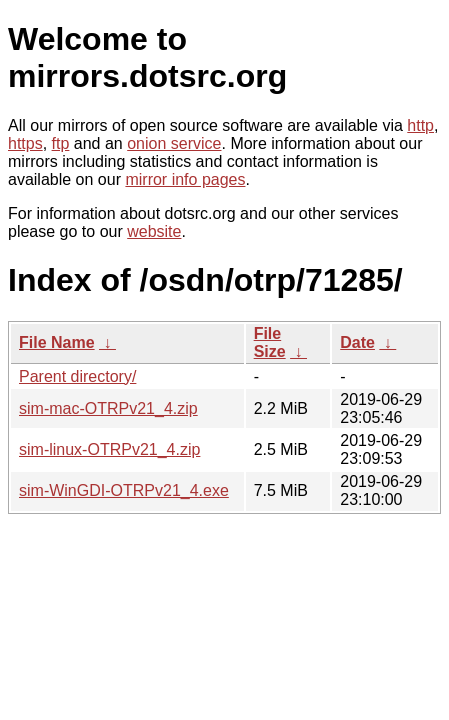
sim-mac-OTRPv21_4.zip (108, 408)
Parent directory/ (77, 376)
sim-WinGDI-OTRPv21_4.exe (124, 490)
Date (357, 342)
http (420, 125)
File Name (57, 342)
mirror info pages (185, 179)
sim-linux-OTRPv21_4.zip (109, 449)
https (25, 143)
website (154, 231)
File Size (270, 342)
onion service (174, 143)
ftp (61, 143)
